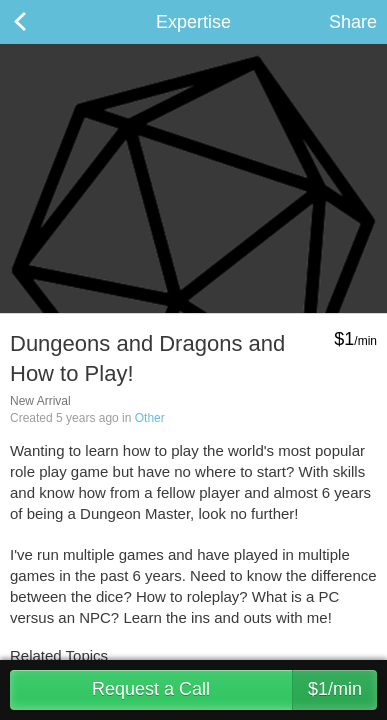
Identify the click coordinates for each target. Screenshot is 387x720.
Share (353, 22)
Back (40, 22)
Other (150, 418)
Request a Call (234, 690)
